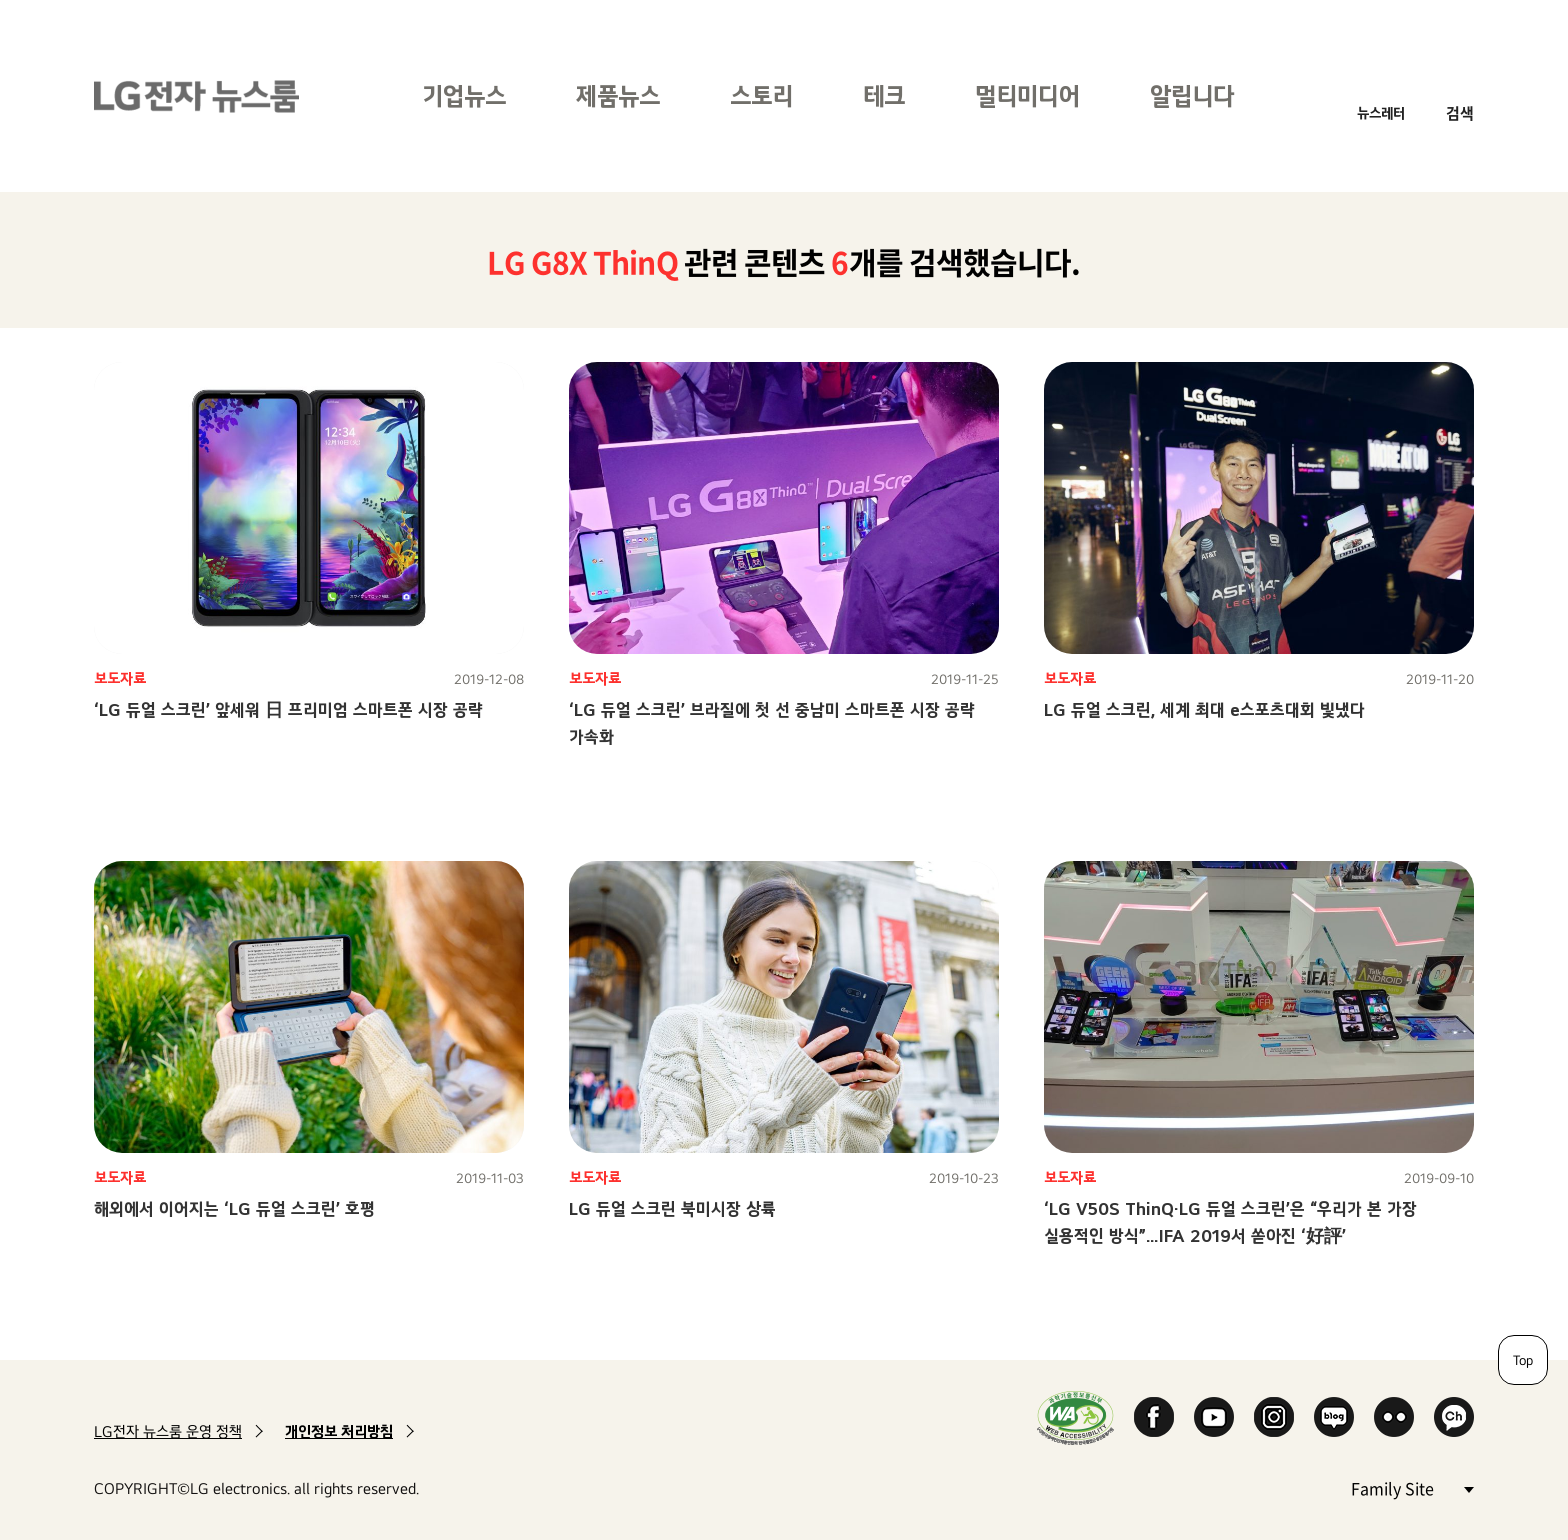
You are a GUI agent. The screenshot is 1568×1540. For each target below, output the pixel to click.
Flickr (1394, 1417)
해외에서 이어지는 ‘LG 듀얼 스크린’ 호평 (234, 1208)
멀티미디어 (1027, 95)
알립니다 (1192, 95)
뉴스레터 (1381, 112)
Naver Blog (1334, 1417)
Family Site (1412, 1487)
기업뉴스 (464, 95)
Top (1523, 1360)
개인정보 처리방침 (339, 1431)
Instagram (1274, 1417)
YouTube (1214, 1417)
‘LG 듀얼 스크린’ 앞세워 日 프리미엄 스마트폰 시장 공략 (288, 709)
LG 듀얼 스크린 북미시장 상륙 (672, 1208)
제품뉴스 (618, 95)
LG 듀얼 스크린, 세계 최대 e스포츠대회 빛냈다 (1204, 709)
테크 (884, 95)
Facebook (1154, 1417)
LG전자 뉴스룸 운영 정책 (168, 1431)
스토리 (761, 95)
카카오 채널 (1454, 1417)
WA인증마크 (1075, 1417)
